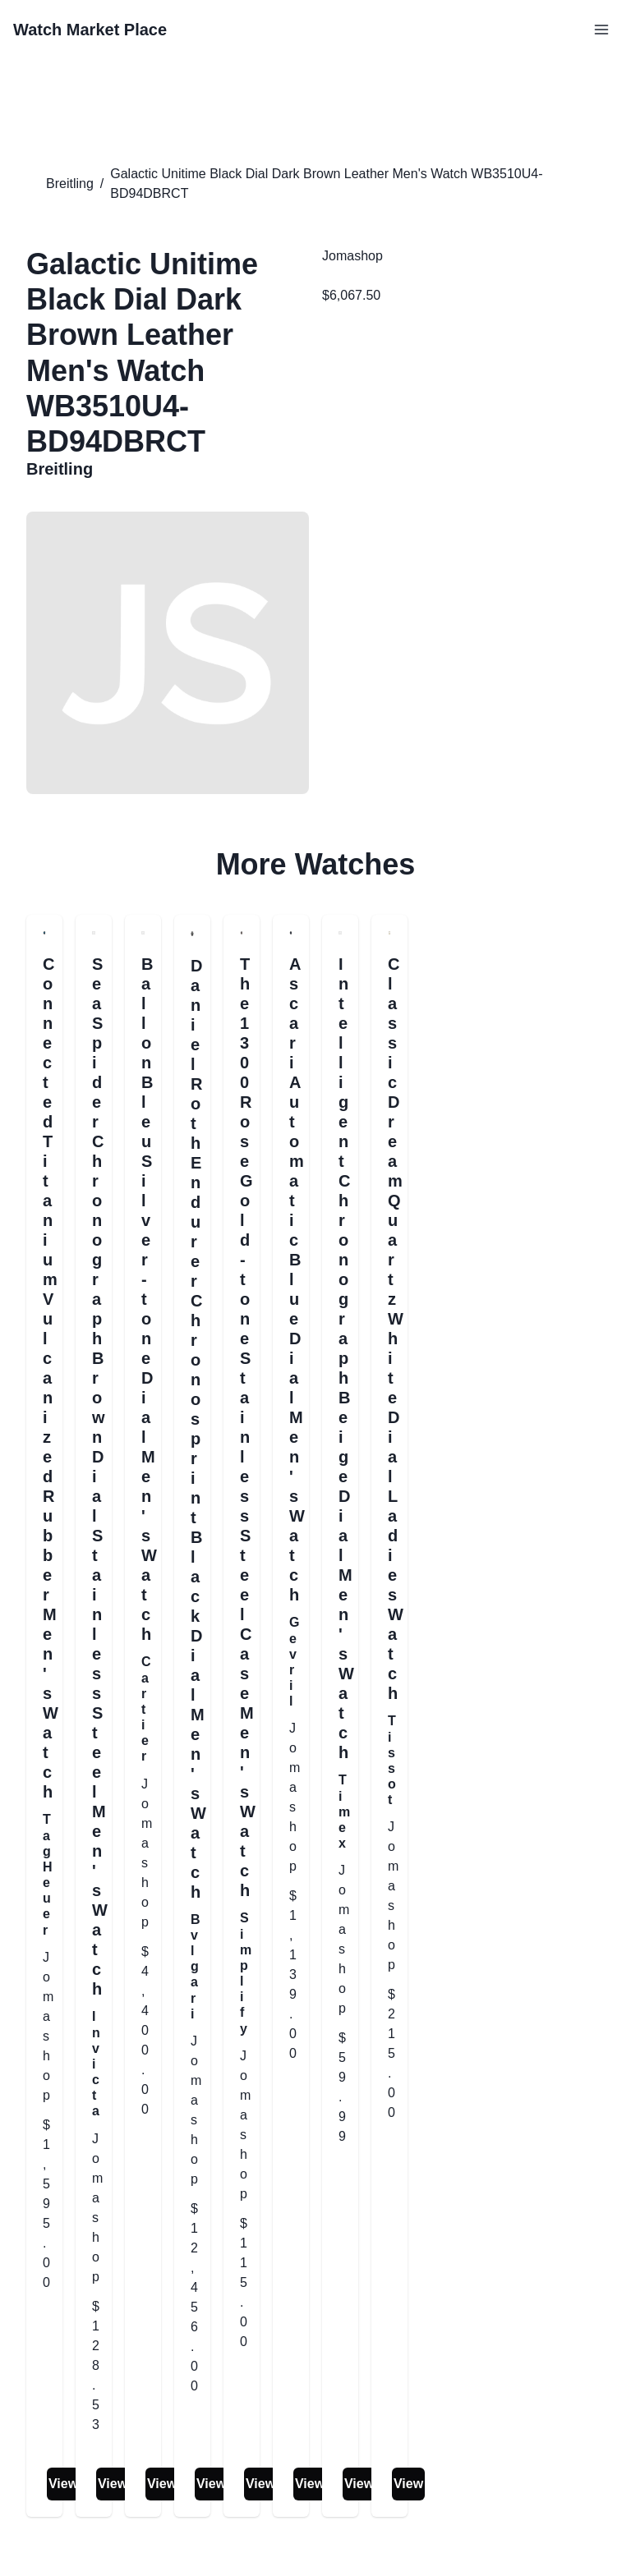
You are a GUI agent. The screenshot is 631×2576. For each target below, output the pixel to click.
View (63, 2484)
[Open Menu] (601, 29)
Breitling (70, 184)
